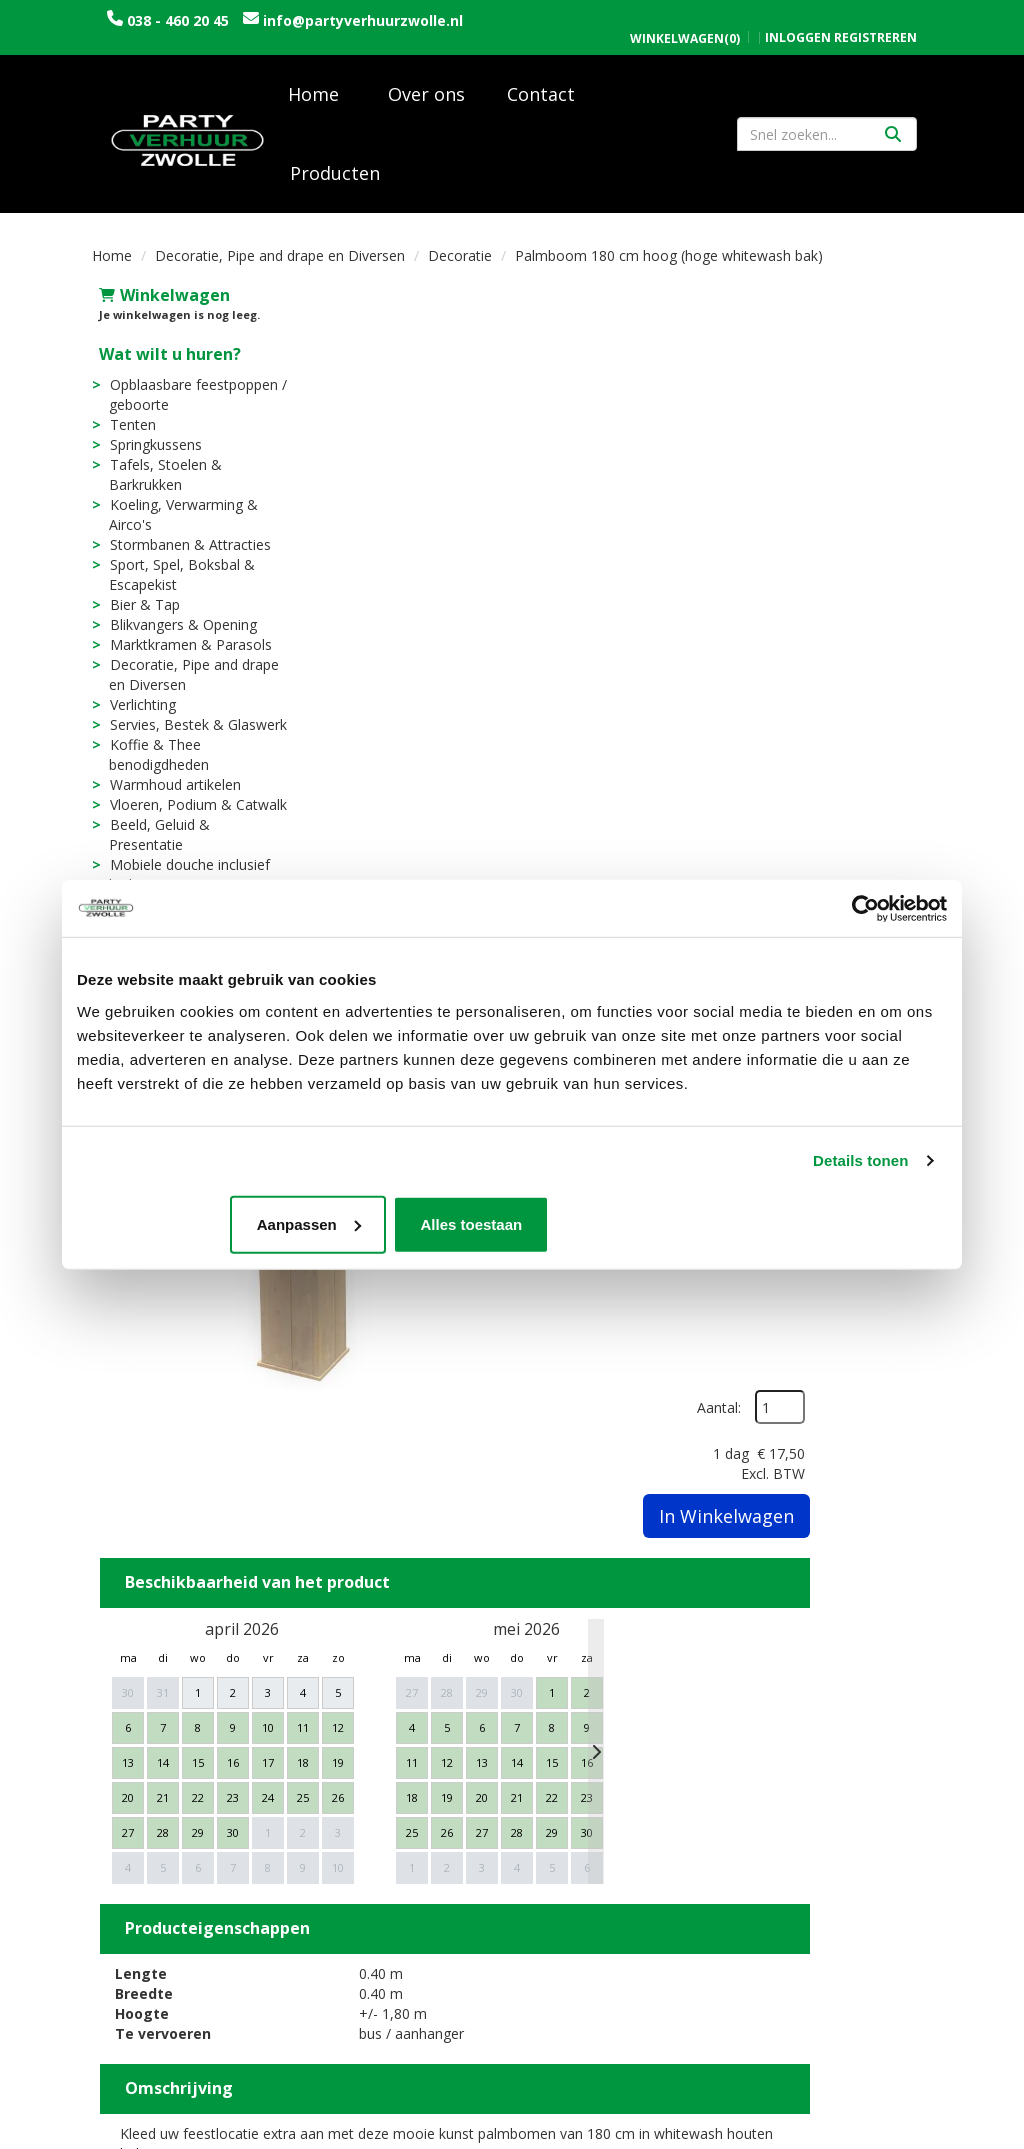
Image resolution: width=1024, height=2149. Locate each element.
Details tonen (860, 1161)
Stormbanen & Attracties (183, 550)
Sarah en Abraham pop (392, 1893)
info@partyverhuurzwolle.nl (207, 40)
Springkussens (149, 450)
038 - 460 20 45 (178, 20)
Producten (335, 179)
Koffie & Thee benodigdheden (152, 760)
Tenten (126, 430)
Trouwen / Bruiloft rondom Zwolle (376, 1823)
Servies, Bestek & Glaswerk (191, 730)
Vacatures (347, 1793)
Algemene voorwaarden (831, 1813)
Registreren (875, 16)
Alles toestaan (804, 1225)
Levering (558, 1773)
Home (313, 100)
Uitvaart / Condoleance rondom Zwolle (393, 1863)
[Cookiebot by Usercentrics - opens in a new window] (859, 908)
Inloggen (798, 16)
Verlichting (136, 710)
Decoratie (460, 261)
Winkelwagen (157, 301)
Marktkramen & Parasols (184, 650)
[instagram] (914, 2132)
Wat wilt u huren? (163, 360)
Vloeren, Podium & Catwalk (191, 810)
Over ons (426, 100)
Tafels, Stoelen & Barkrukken (158, 480)
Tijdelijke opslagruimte (394, 1913)
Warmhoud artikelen (168, 790)
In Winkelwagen (833, 456)
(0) (685, 18)
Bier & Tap (138, 610)
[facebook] (878, 2132)
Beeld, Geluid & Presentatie (192, 830)
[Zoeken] (893, 140)
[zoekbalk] (827, 140)
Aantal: (826, 347)
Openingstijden (800, 1773)
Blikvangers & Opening (176, 630)
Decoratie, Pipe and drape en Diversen (280, 261)
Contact (541, 100)
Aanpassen (510, 1225)
